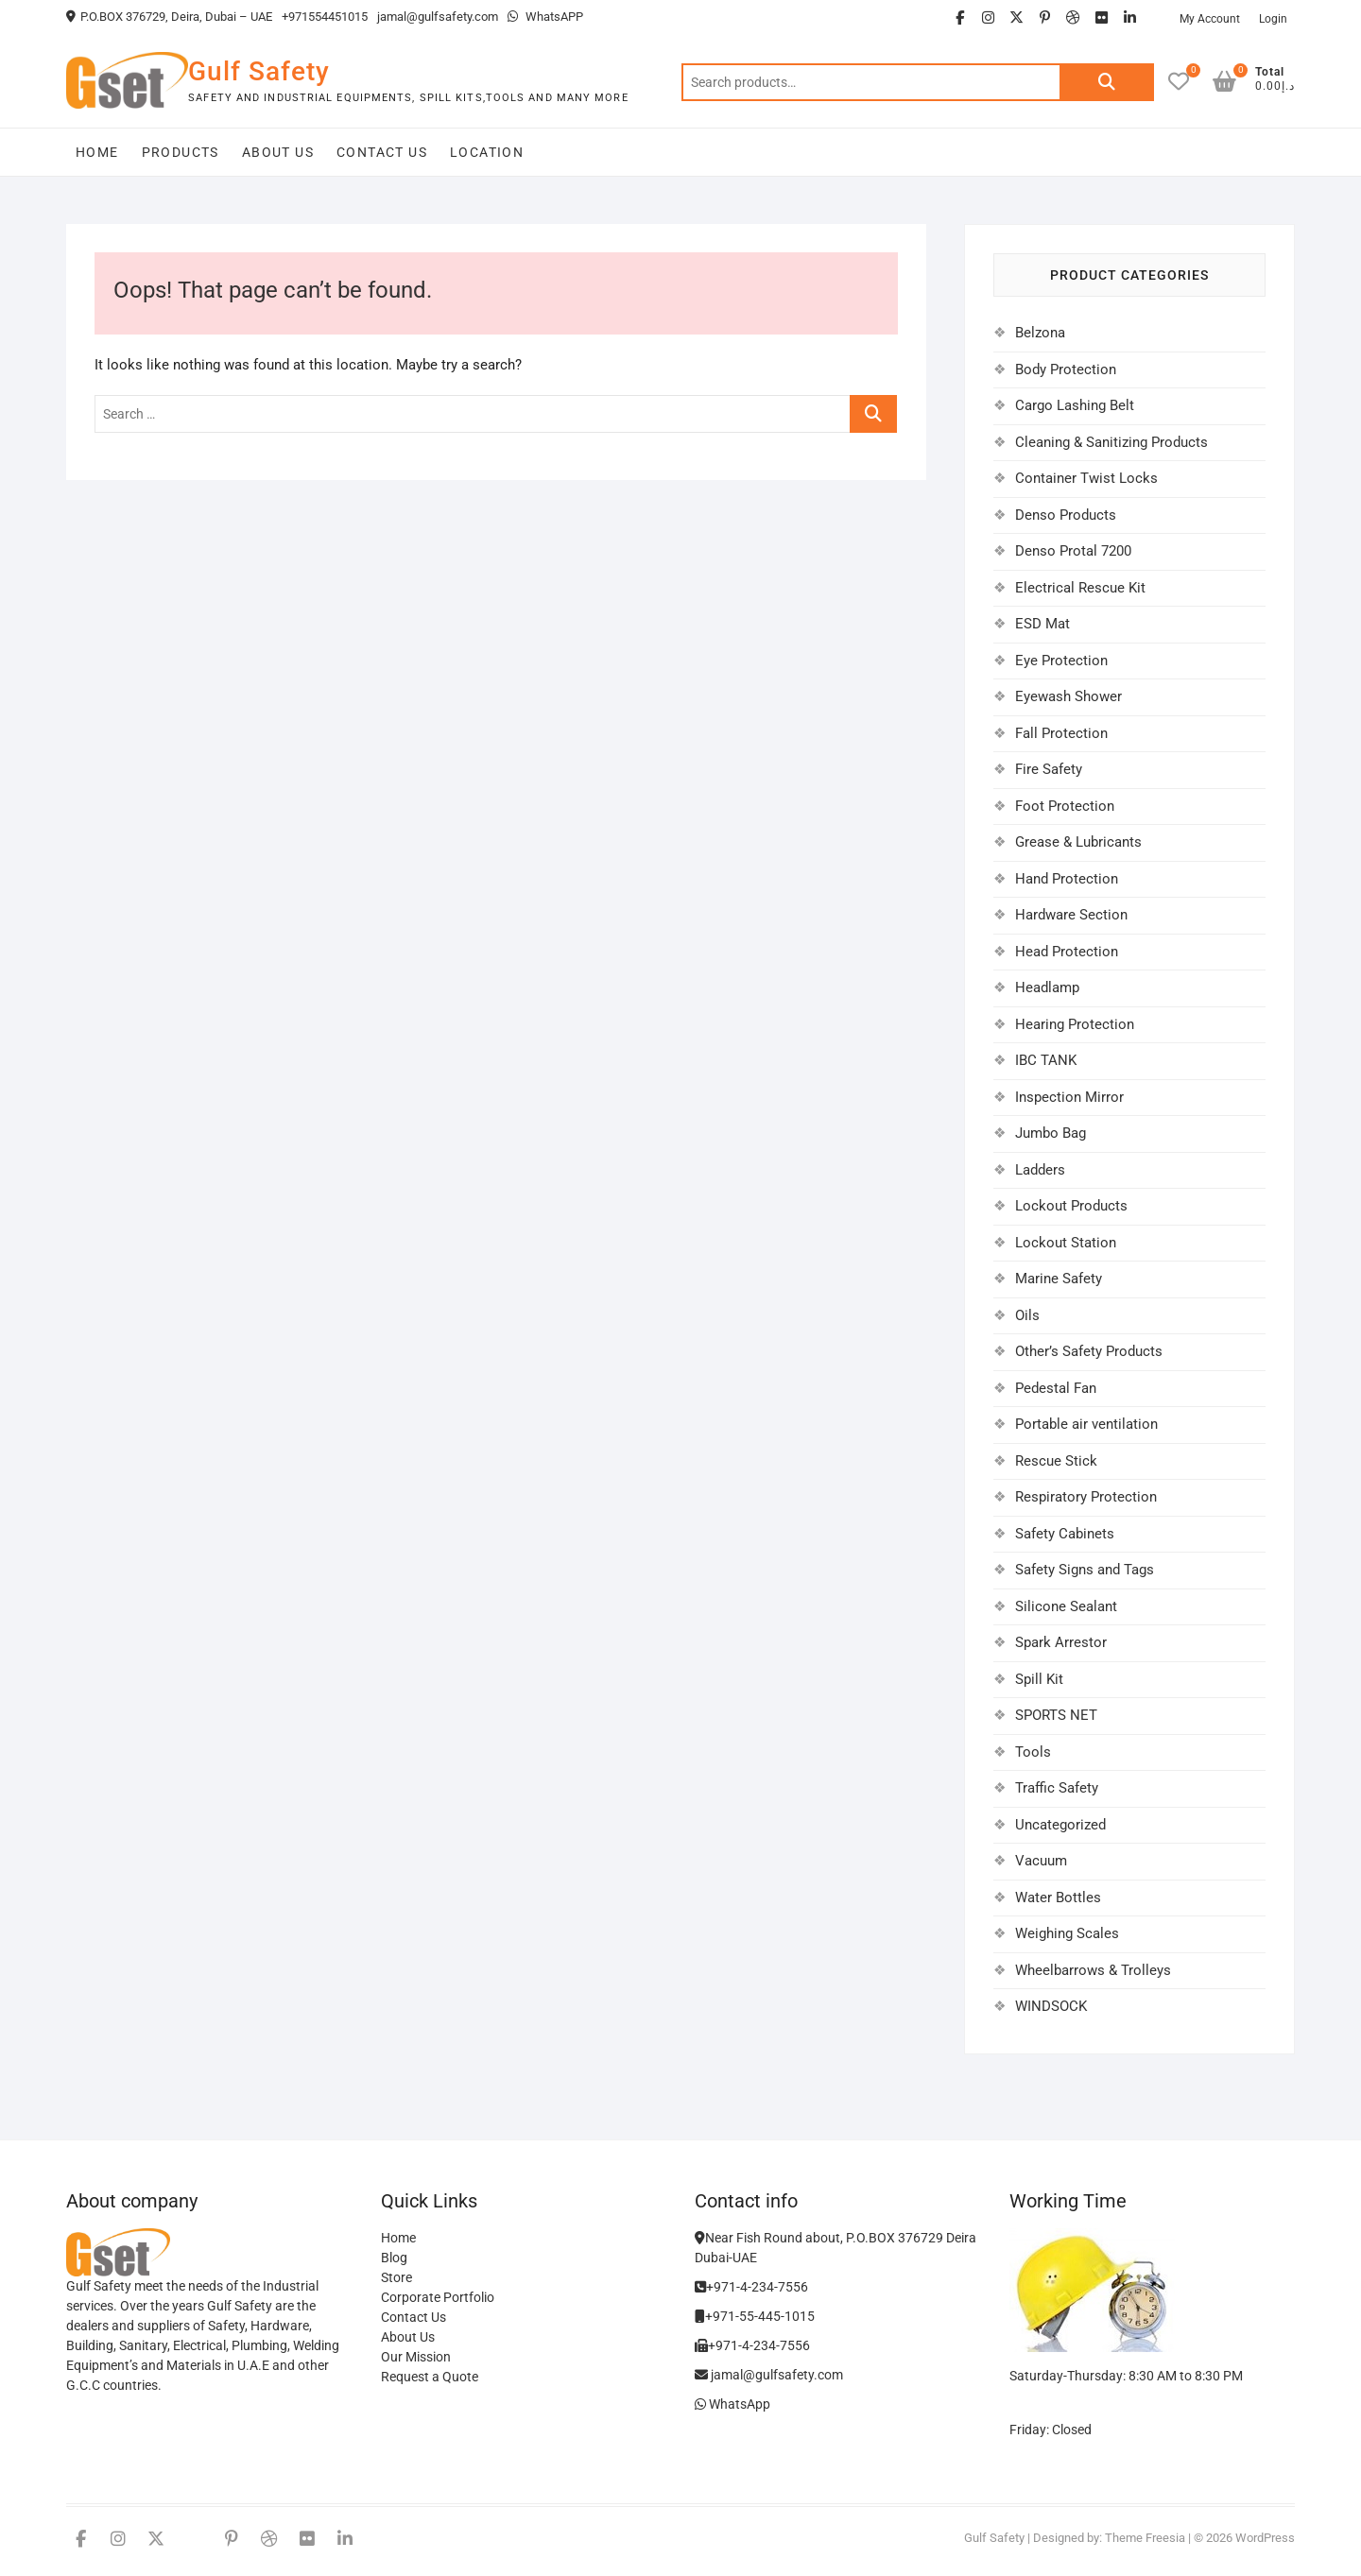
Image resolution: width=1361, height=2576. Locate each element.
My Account (1210, 19)
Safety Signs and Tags (1084, 1569)
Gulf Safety (259, 71)
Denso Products (1065, 515)
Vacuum (1041, 1860)
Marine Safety (1058, 1278)
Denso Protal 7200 (1073, 550)
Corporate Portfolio (437, 2297)
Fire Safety (1048, 769)
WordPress (1265, 2538)
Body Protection (1065, 369)
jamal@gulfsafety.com (437, 16)
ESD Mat (1042, 623)
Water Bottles (1058, 1897)
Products (180, 152)
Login (1273, 19)
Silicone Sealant (1066, 1606)
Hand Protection (1066, 878)
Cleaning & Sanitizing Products (1111, 442)
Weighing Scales (1067, 1933)
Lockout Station (1065, 1242)
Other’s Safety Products (1089, 1351)
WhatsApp (732, 2404)
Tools (1033, 1751)
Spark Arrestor (1061, 1642)
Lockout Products (1071, 1205)
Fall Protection (1061, 733)
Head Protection (1066, 951)
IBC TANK (1046, 1060)
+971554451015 (325, 16)
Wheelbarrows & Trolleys (1093, 1970)
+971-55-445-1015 (755, 2316)
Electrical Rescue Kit (1080, 587)
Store (396, 2277)
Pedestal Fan (1055, 1388)
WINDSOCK (1051, 2006)
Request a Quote (429, 2376)
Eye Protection (1061, 660)
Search (1107, 82)
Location (487, 152)
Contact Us (381, 152)
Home (97, 152)
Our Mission (416, 2356)
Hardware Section (1071, 914)
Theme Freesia (1145, 2538)
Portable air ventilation (1086, 1424)
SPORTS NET (1056, 1715)
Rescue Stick (1056, 1460)
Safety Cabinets (1064, 1533)
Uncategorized (1060, 1824)
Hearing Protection (1074, 1024)
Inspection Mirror (1069, 1097)
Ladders (1040, 1169)
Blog (394, 2257)
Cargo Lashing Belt (1074, 405)
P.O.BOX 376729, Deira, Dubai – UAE (169, 16)
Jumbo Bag (1050, 1133)
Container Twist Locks (1086, 478)
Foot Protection (1064, 806)
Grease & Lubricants (1078, 841)
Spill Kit (1039, 1679)
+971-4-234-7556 (751, 2286)
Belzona (1040, 332)
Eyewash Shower (1068, 696)
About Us (278, 152)
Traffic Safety (1056, 1787)
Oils (1027, 1315)
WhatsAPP (545, 16)
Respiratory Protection (1086, 1496)
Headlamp (1047, 987)
